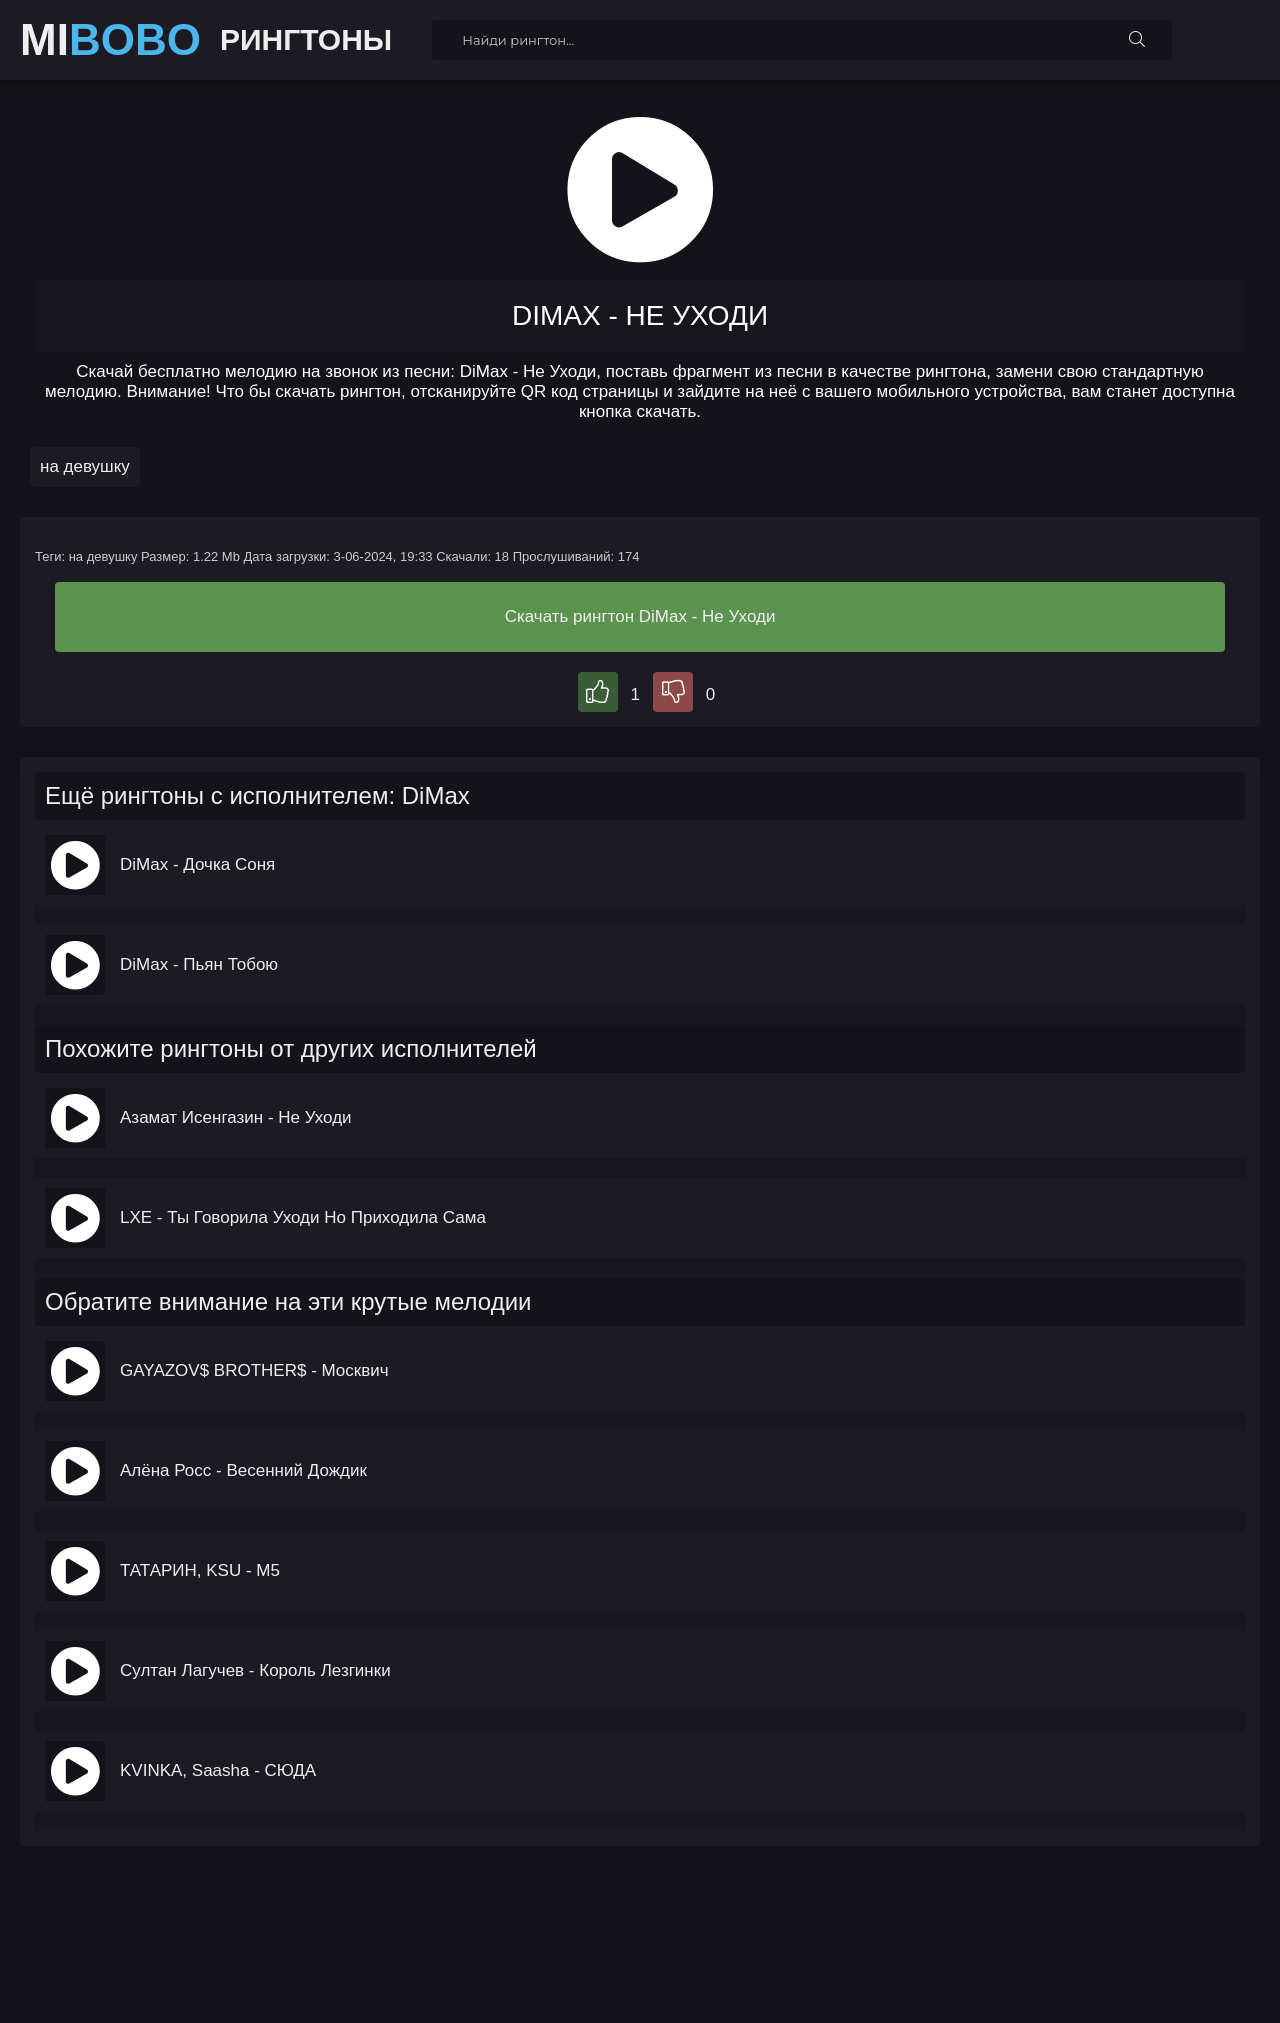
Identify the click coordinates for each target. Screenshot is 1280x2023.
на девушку (85, 466)
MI (110, 40)
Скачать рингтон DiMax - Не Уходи (640, 616)
